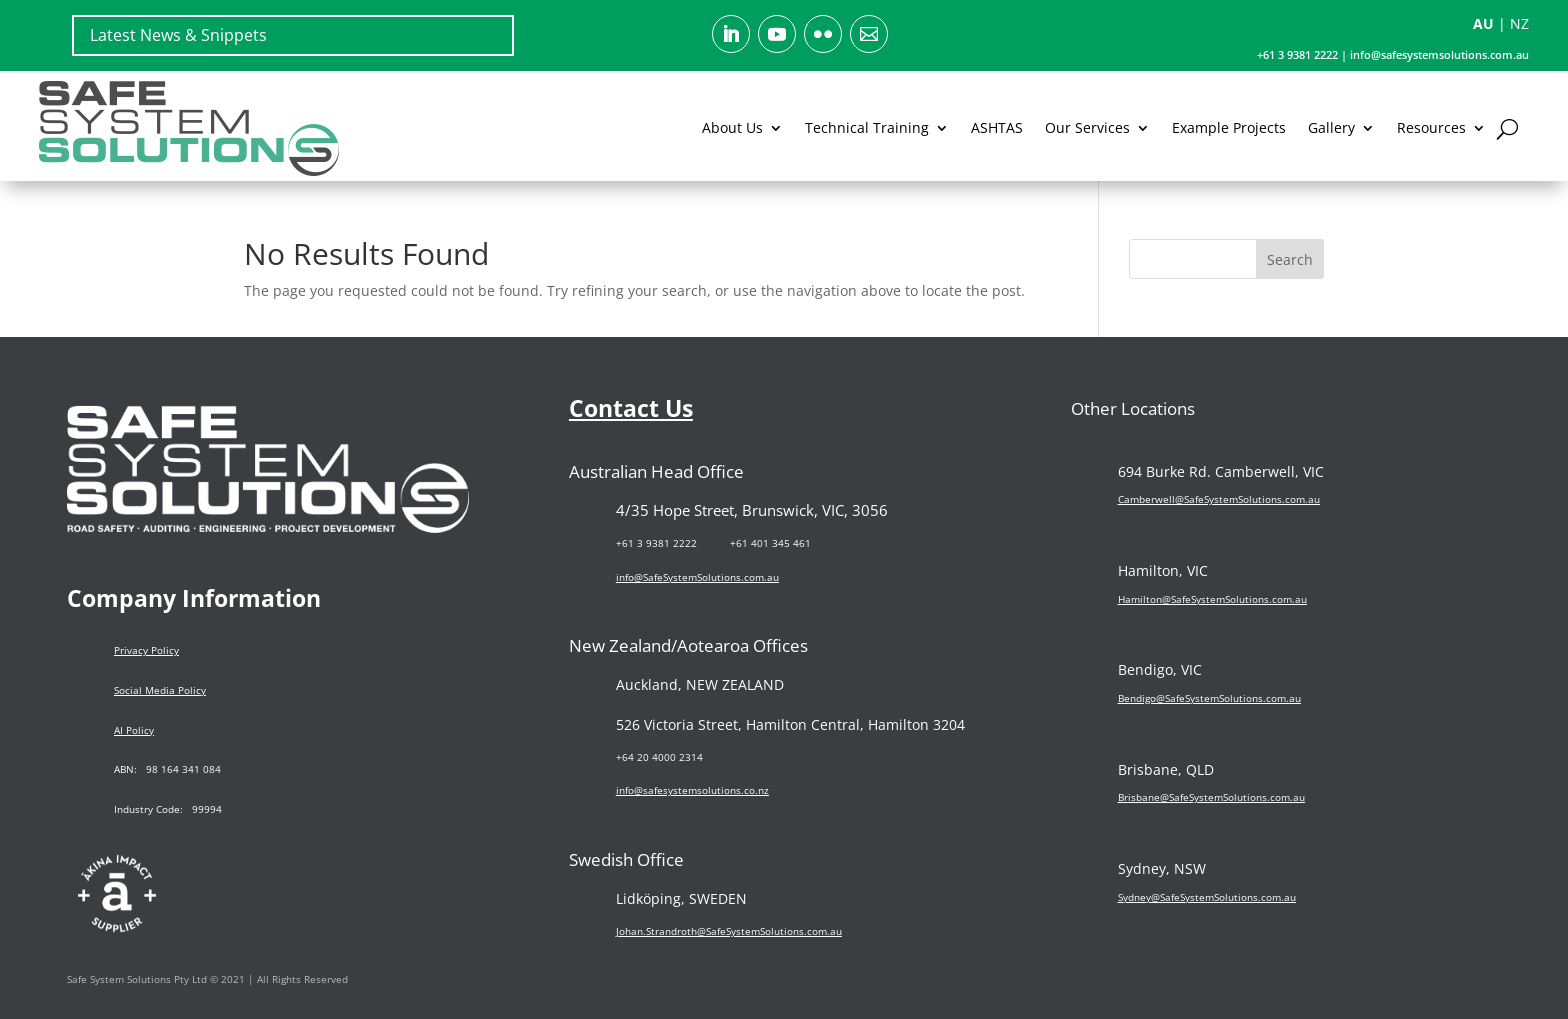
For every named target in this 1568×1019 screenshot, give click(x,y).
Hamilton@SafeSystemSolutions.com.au (1212, 599)
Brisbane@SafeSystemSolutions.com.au (1211, 797)
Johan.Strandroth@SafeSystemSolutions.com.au (729, 931)
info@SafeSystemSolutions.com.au (697, 577)
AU (1483, 23)
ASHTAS (997, 127)
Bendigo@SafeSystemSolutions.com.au (1209, 698)
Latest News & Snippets (178, 35)
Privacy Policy (146, 650)
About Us (732, 127)
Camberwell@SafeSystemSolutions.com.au (1219, 499)
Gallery (1331, 127)
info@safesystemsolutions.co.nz (692, 790)
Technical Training (867, 127)
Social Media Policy (160, 690)
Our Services (1087, 127)
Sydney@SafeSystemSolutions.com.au (1207, 897)
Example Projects (1229, 127)
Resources (1431, 127)
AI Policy (134, 730)
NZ (1519, 23)
